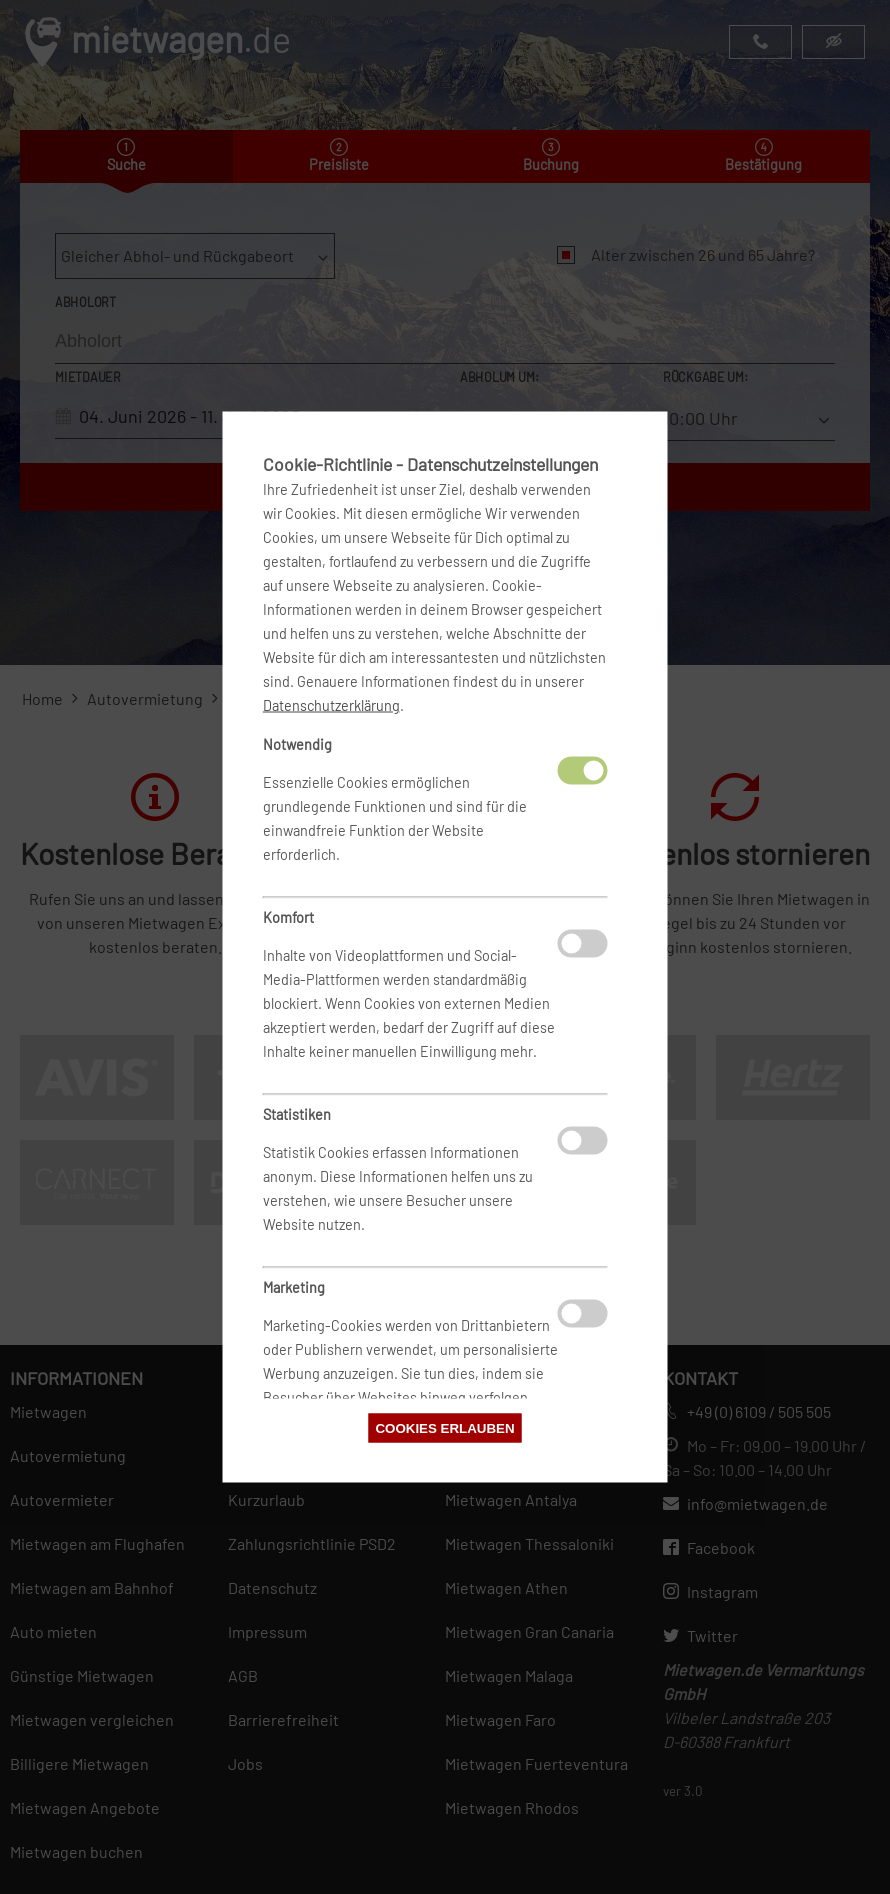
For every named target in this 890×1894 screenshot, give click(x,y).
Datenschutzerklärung (331, 705)
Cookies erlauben (444, 1428)
